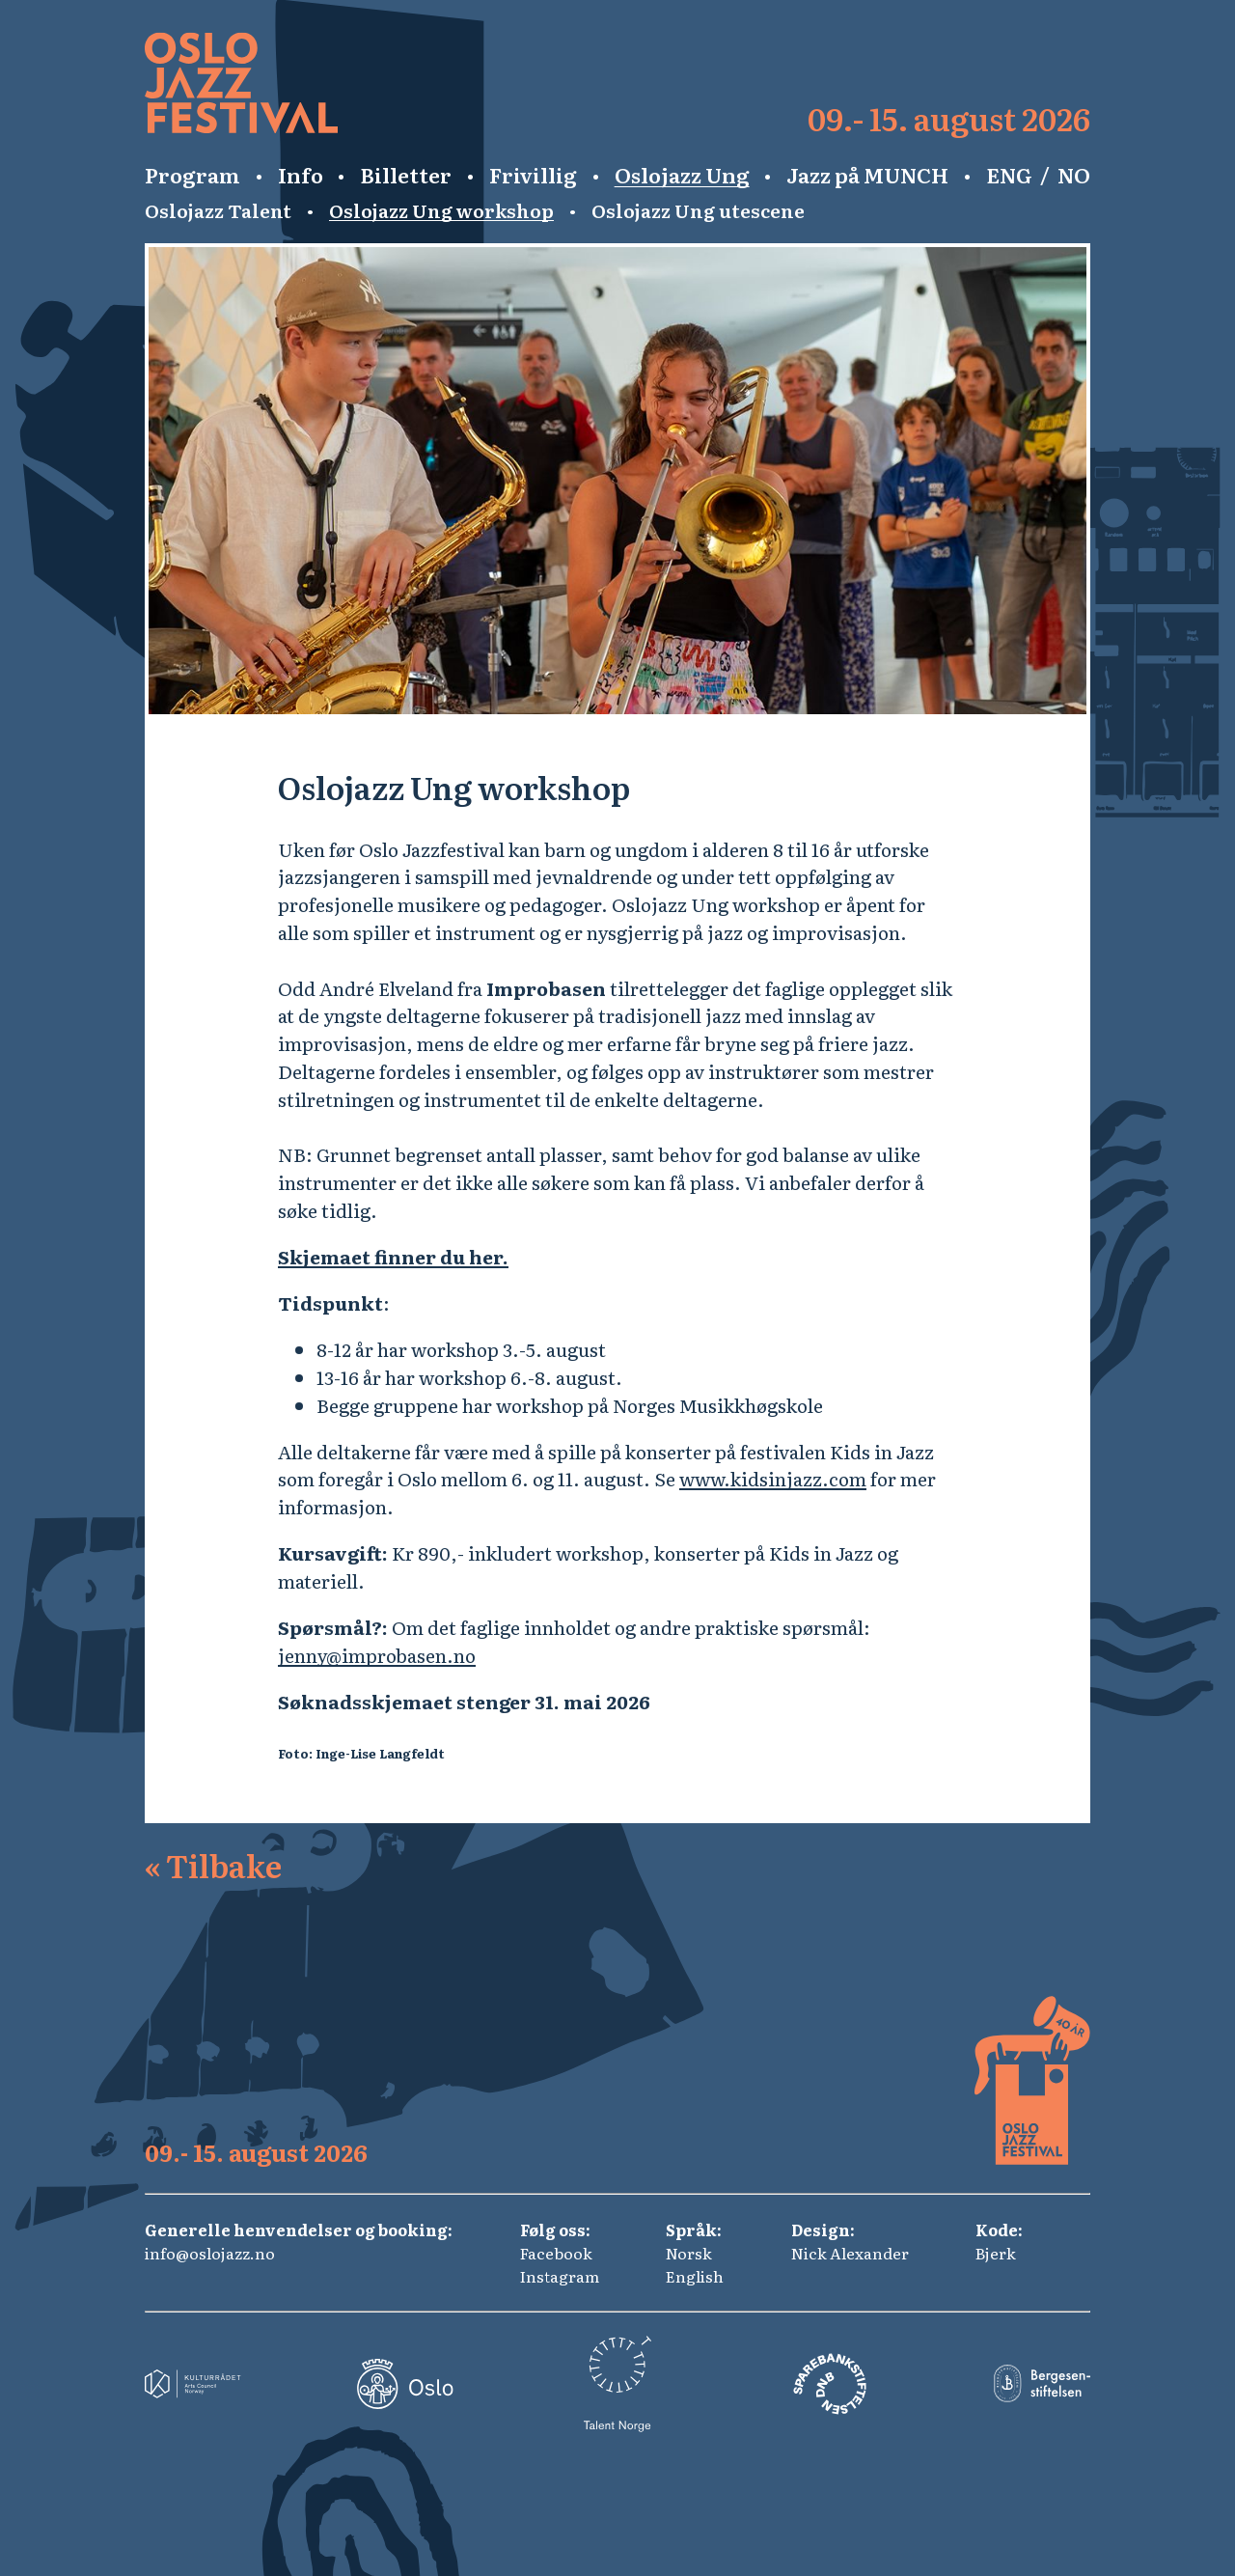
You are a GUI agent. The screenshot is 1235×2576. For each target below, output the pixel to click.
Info (300, 174)
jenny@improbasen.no (377, 1655)
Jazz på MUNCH (867, 174)
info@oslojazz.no (210, 2252)
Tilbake (213, 1865)
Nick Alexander (850, 2252)
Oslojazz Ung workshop (441, 210)
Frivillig (533, 174)
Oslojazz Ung (682, 174)
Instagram (559, 2275)
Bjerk (995, 2252)
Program (192, 174)
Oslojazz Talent (218, 210)
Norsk (689, 2252)
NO (1073, 174)
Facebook (556, 2252)
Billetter (406, 174)
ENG (1009, 174)
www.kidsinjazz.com (772, 1478)
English (695, 2275)
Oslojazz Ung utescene (698, 210)
